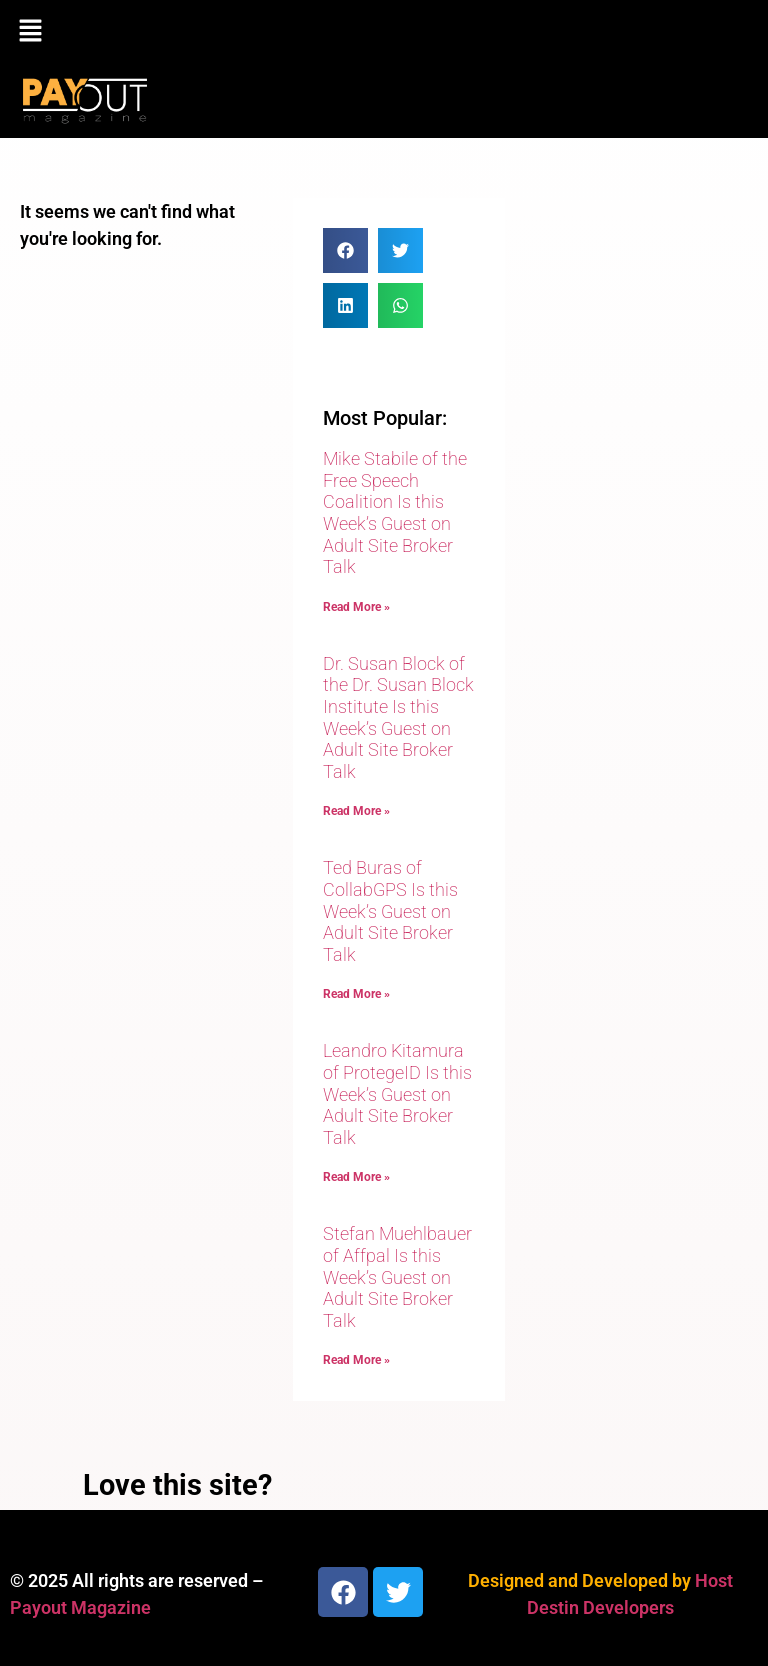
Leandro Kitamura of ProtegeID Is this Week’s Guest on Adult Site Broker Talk (397, 1093)
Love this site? (177, 1485)
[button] (384, 32)
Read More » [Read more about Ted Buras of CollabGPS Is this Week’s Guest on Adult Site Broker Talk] (356, 994)
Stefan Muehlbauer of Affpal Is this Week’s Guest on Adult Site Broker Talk (397, 1276)
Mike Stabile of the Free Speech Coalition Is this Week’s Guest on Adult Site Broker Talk (395, 512)
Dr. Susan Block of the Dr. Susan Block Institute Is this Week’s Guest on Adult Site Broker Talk (398, 717)
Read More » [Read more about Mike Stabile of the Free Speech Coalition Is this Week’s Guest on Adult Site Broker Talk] (356, 607)
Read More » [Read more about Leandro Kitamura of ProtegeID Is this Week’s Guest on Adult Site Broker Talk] (356, 1177)
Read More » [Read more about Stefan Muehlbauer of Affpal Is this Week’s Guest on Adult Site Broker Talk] (356, 1360)
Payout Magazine (80, 1607)
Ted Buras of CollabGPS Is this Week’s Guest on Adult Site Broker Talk (390, 910)
